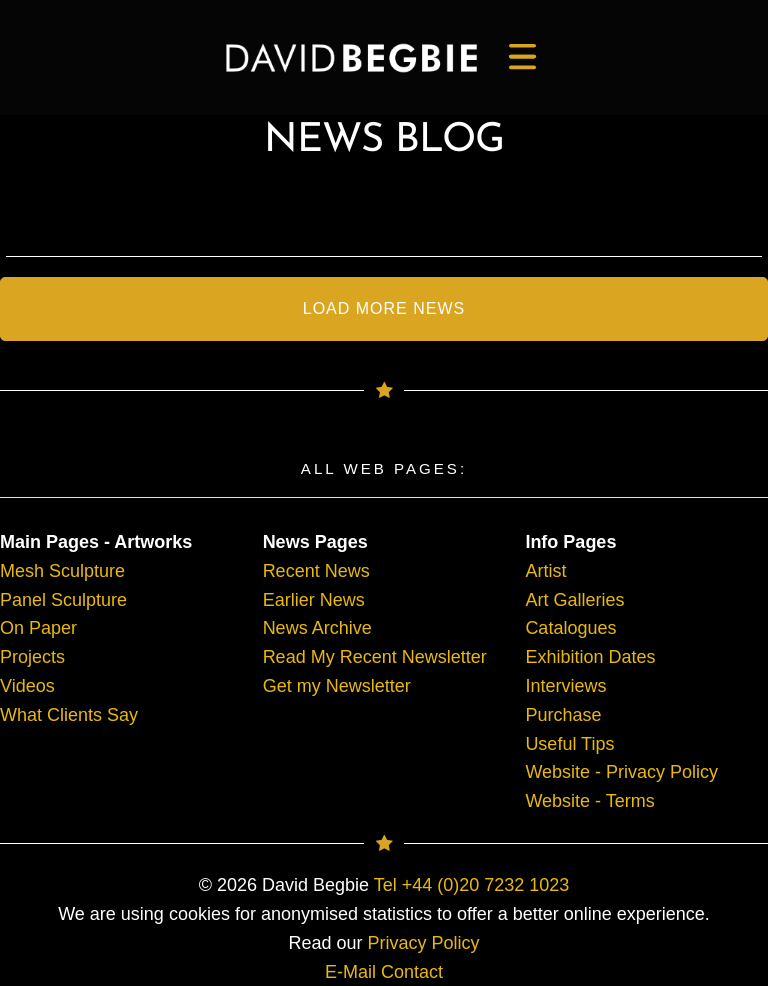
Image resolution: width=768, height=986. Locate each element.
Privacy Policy (424, 943)
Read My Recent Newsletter (375, 657)
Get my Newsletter (337, 686)
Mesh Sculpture (62, 571)
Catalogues (570, 628)
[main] (351, 58)
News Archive (317, 628)
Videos (27, 686)
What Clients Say (69, 715)
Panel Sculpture (63, 600)
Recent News (316, 571)
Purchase (563, 715)
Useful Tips (569, 744)
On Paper (38, 628)
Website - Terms (589, 801)
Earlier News (314, 600)
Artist (545, 571)
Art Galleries (574, 600)
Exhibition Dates (590, 657)
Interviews (565, 686)
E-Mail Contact (384, 972)
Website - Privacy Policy (621, 772)
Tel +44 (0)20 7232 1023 (472, 885)
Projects (32, 657)
